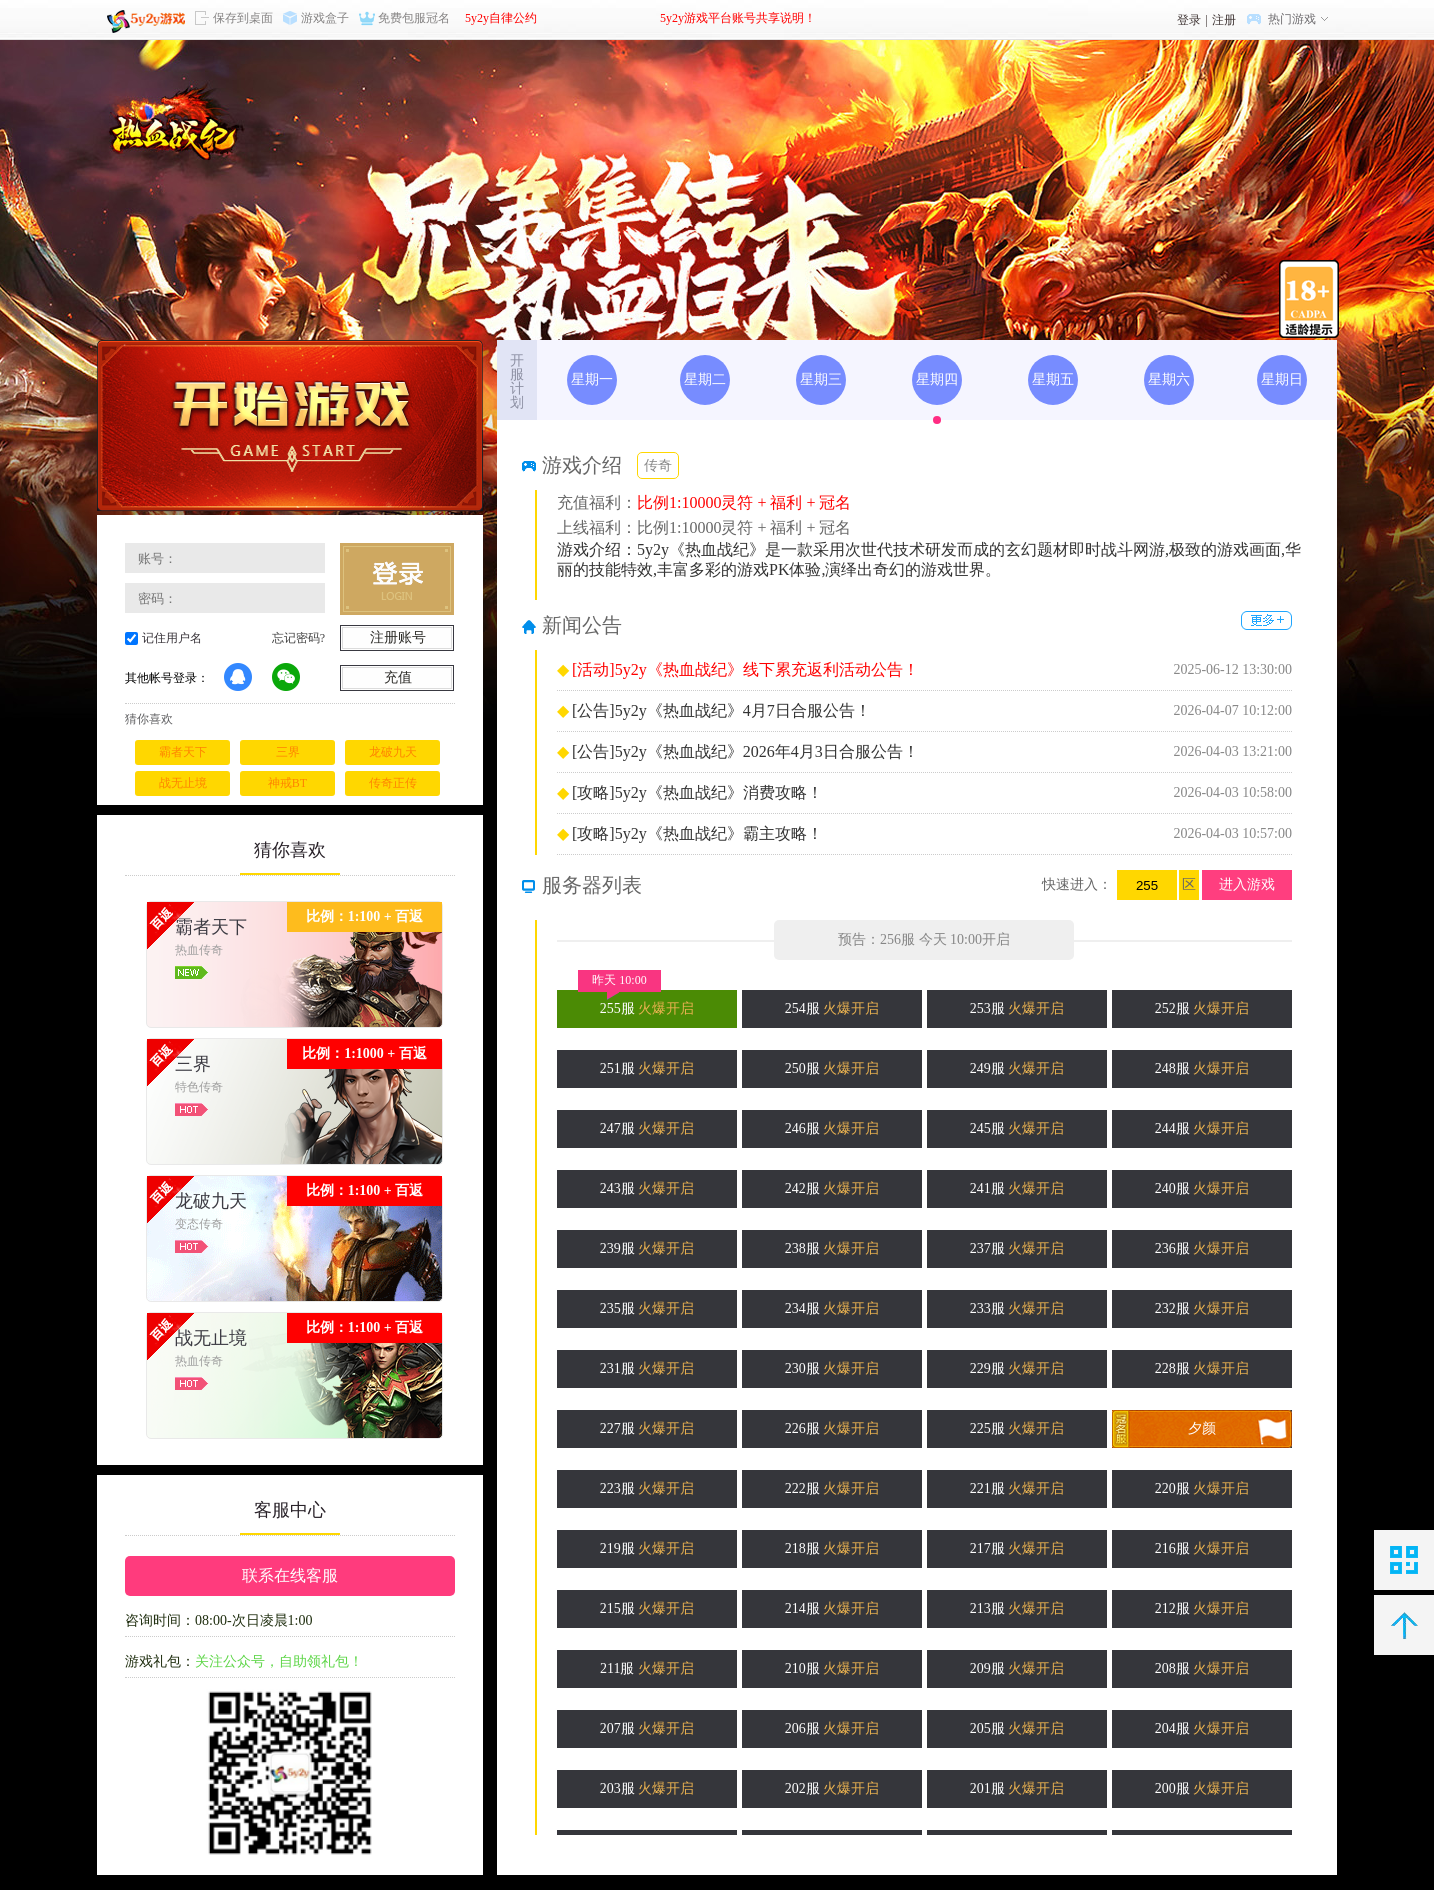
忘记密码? (298, 638)
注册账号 (398, 637)
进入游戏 (1247, 884)
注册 (1224, 20)
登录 (1189, 20)
